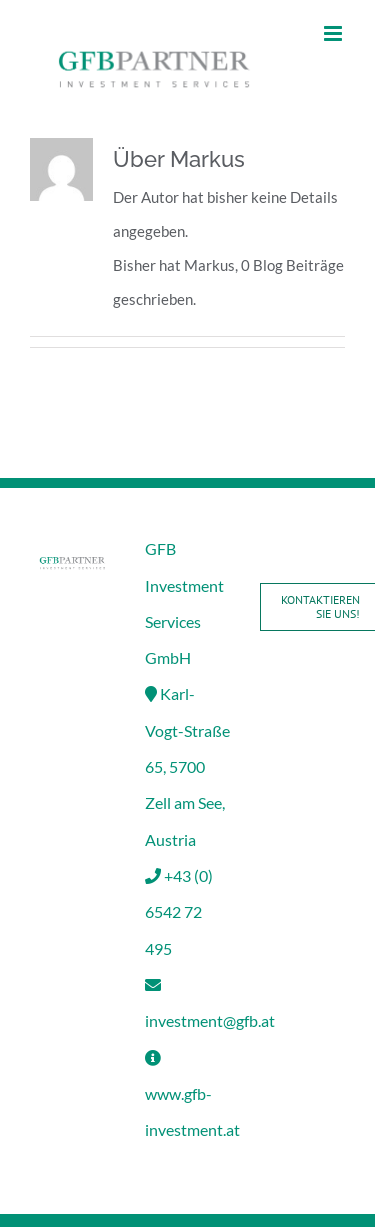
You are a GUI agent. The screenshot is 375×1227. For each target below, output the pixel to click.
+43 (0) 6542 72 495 (179, 912)
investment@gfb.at (210, 1020)
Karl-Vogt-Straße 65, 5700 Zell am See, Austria (187, 766)
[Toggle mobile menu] (334, 33)
